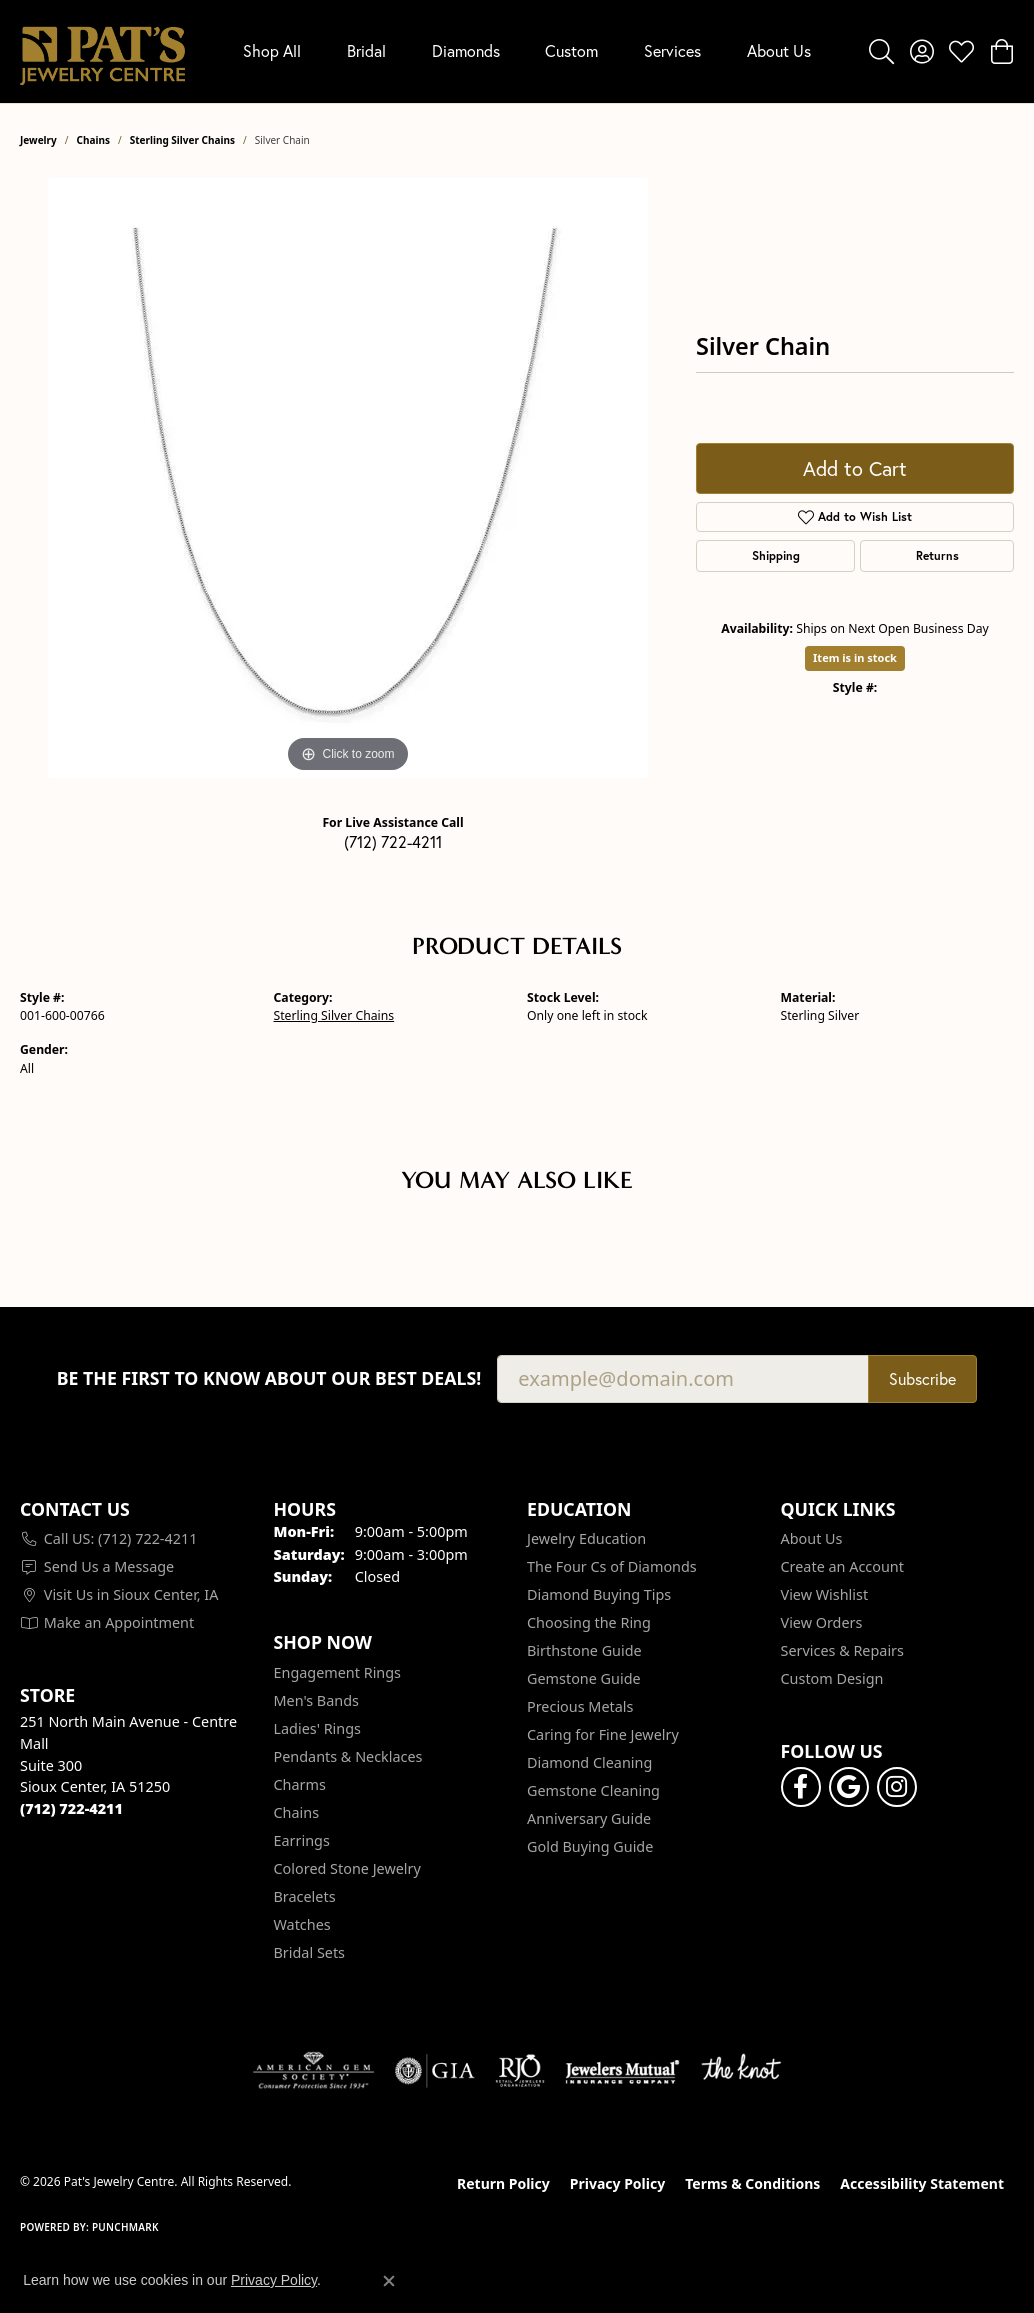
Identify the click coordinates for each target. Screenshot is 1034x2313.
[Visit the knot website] (741, 2071)
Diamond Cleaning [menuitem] (589, 1762)
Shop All (272, 50)
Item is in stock (855, 657)
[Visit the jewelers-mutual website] (622, 2071)
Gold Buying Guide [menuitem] (590, 1846)
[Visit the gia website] (435, 2071)
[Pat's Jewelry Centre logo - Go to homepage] (102, 51)
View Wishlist (825, 1594)
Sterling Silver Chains (182, 140)
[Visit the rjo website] (520, 2071)
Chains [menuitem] (297, 1812)
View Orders (822, 1622)
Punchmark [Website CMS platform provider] (125, 2227)
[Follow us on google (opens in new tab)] (849, 1787)
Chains (93, 140)
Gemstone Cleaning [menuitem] (593, 1790)
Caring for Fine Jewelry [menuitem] (603, 1734)
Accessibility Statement (922, 2183)
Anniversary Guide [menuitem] (589, 1818)
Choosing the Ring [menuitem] (589, 1622)
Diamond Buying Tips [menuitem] (599, 1594)
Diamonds (466, 50)
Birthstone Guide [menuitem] (584, 1650)
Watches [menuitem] (302, 1924)
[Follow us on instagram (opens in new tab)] (897, 1787)
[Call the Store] (71, 1808)
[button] (881, 51)
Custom (571, 50)
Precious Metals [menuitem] (580, 1706)
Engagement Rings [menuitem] (338, 1672)
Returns (937, 555)
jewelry (38, 140)
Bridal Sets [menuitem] (310, 1952)
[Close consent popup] (389, 2281)
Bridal (366, 50)
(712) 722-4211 (393, 841)
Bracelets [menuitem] (305, 1896)
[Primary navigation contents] (527, 51)
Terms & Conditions (752, 2183)
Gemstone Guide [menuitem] (584, 1678)
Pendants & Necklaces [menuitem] (348, 1756)
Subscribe (922, 1378)
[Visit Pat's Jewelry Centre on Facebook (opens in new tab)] (801, 1787)
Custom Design (832, 1678)
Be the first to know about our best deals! (269, 1378)
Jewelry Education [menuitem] (586, 1538)
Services (672, 50)
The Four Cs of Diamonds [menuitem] (612, 1566)
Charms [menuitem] (300, 1784)
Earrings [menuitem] (302, 1840)
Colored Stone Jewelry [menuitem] (347, 1868)
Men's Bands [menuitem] (316, 1700)
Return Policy (503, 2183)
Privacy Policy (617, 2183)
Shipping (776, 555)
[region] (348, 478)
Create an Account (842, 1566)
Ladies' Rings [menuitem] (317, 1728)
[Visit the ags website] (313, 2071)
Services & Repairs (842, 1650)
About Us (779, 50)
